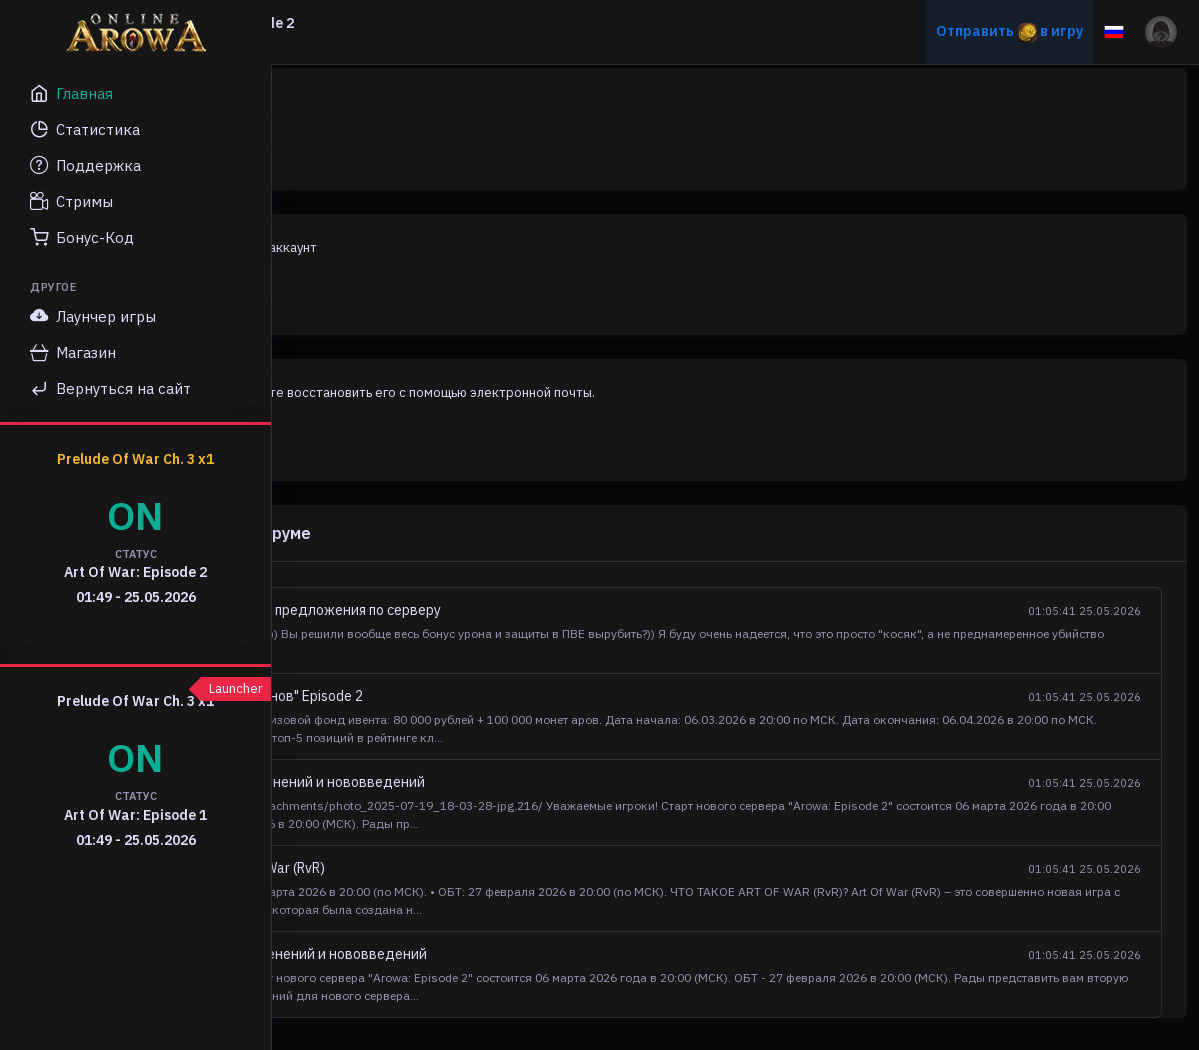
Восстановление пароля (424, 446)
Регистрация (386, 300)
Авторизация (387, 154)
